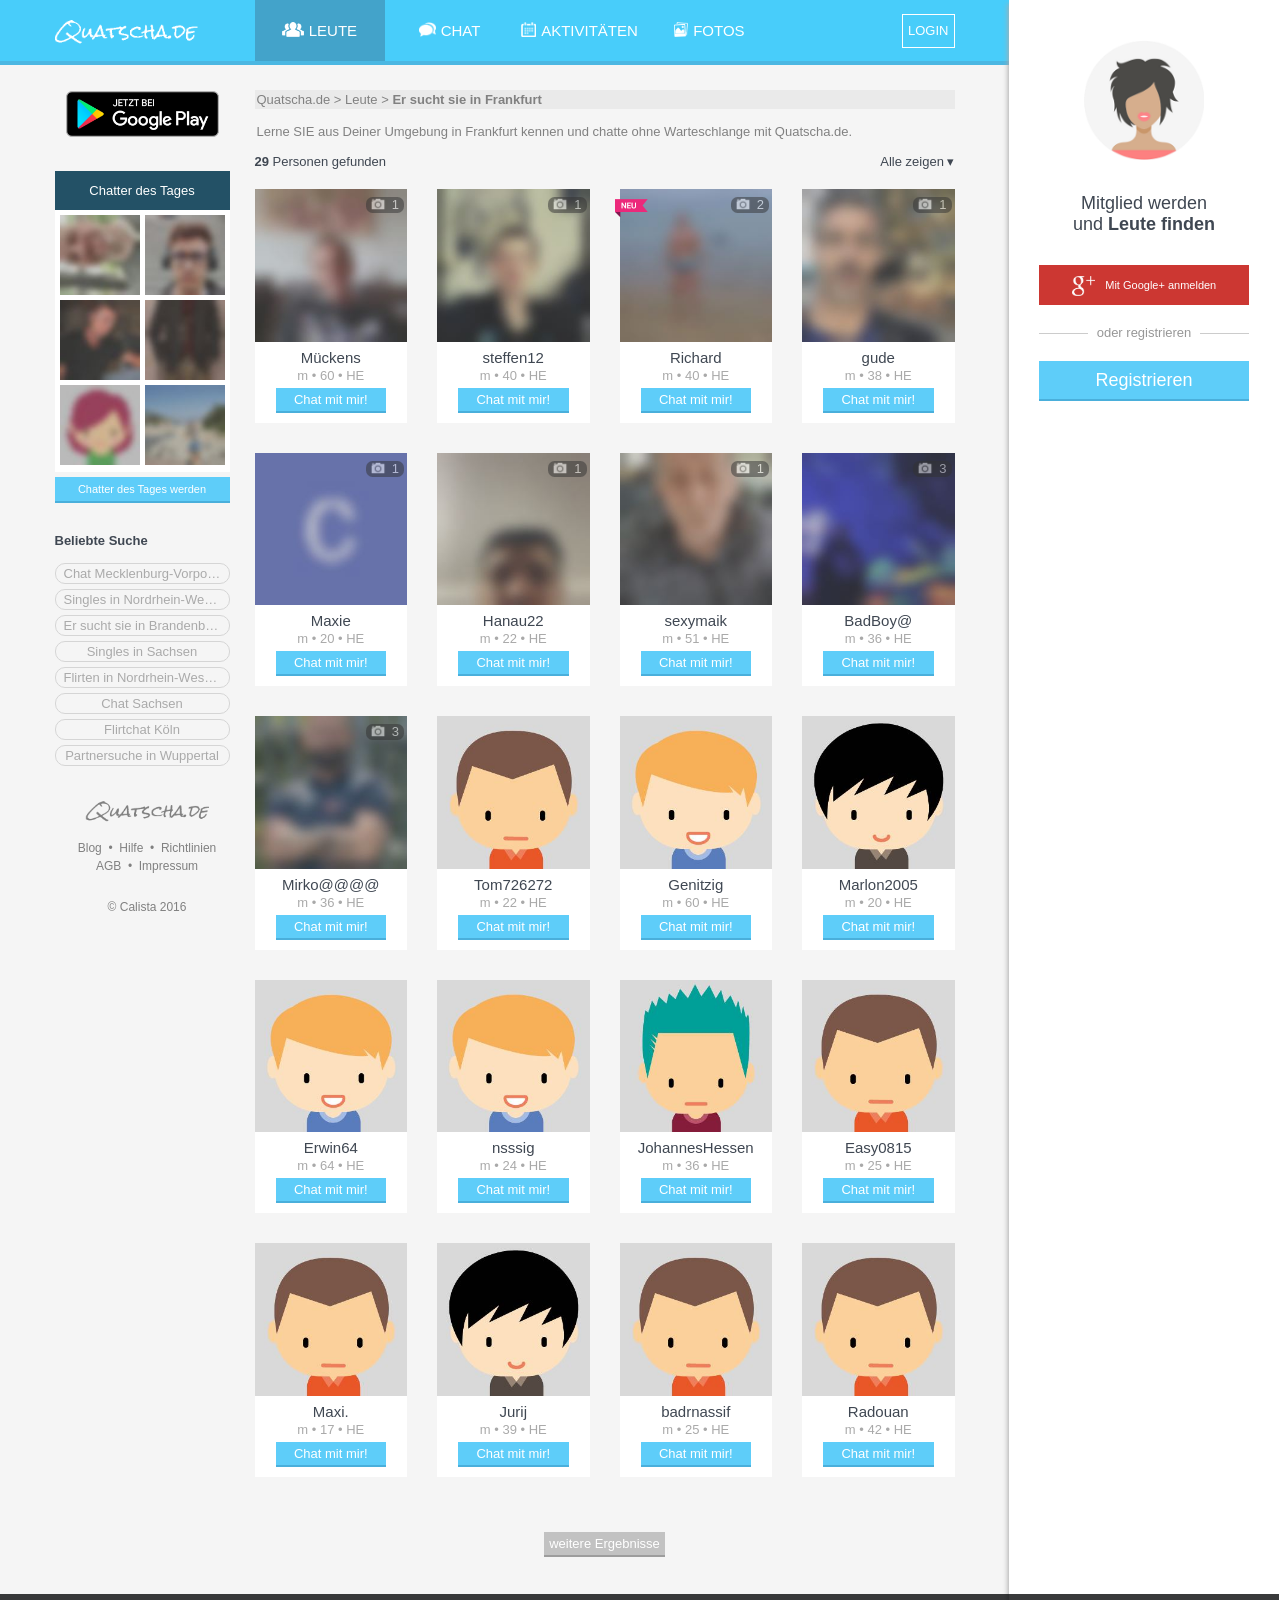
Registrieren (1143, 380)
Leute (361, 99)
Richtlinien (188, 848)
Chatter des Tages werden (142, 489)
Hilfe (131, 848)
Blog (90, 848)
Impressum (168, 866)
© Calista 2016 (147, 907)
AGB (108, 866)
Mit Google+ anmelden (1144, 286)
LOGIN (928, 30)
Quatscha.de (294, 99)
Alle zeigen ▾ (917, 161)
